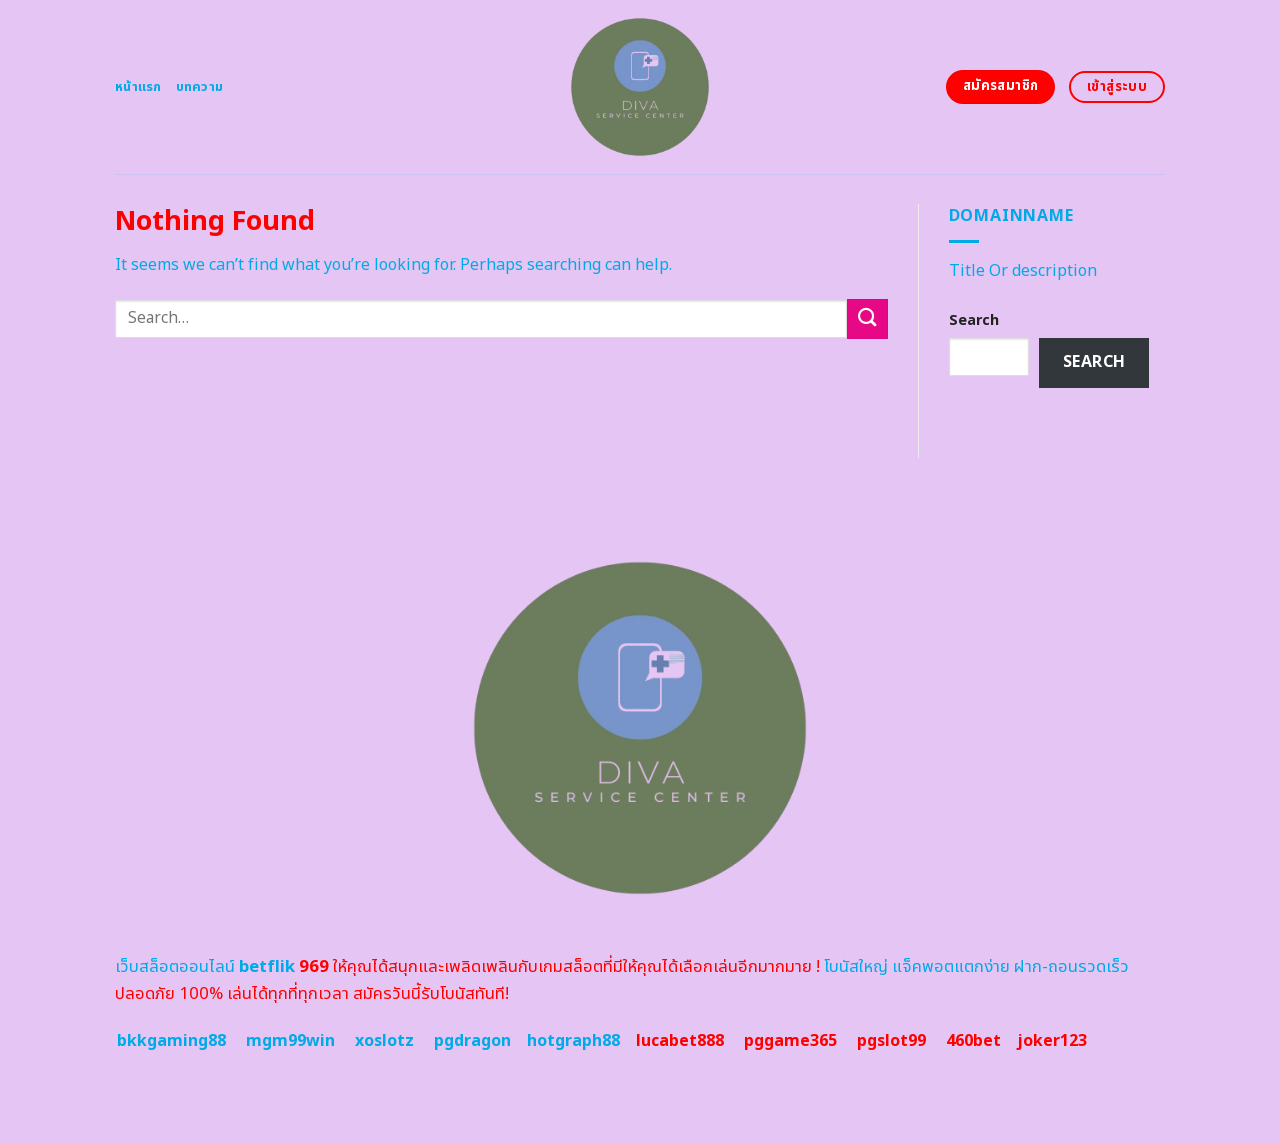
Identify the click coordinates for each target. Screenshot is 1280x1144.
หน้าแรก (138, 87)
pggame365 (790, 1041)
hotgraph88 (573, 1041)
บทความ (200, 87)
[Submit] (867, 318)
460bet (973, 1041)
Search (974, 320)
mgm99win (290, 1041)
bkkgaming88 (171, 1041)
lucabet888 (680, 1041)
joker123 (1052, 1041)
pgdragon (472, 1041)
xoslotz (384, 1041)
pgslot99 (891, 1041)
